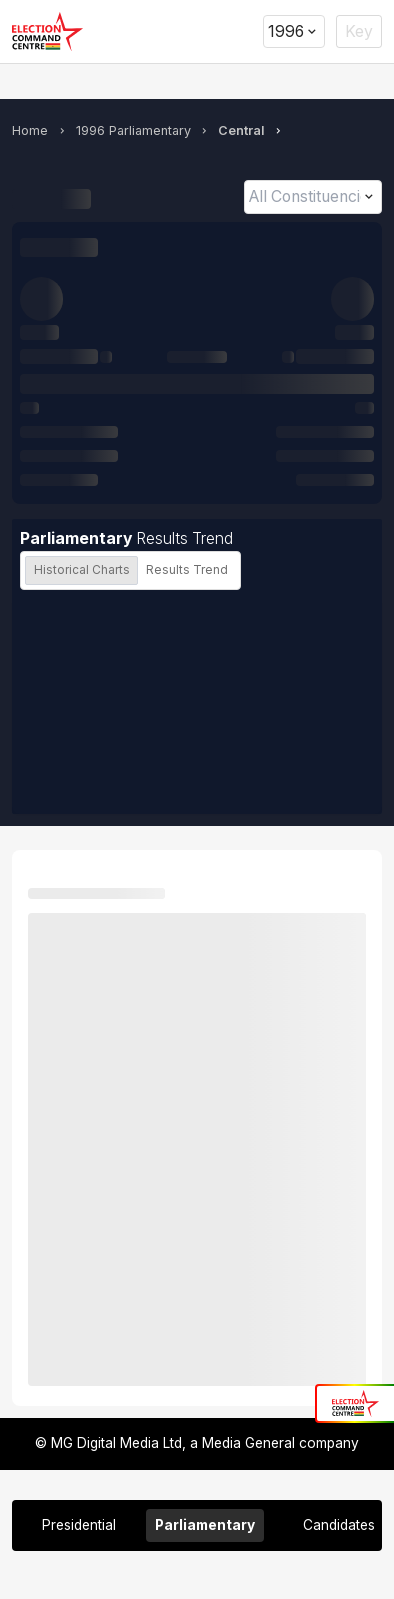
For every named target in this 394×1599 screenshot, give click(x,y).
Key (359, 31)
